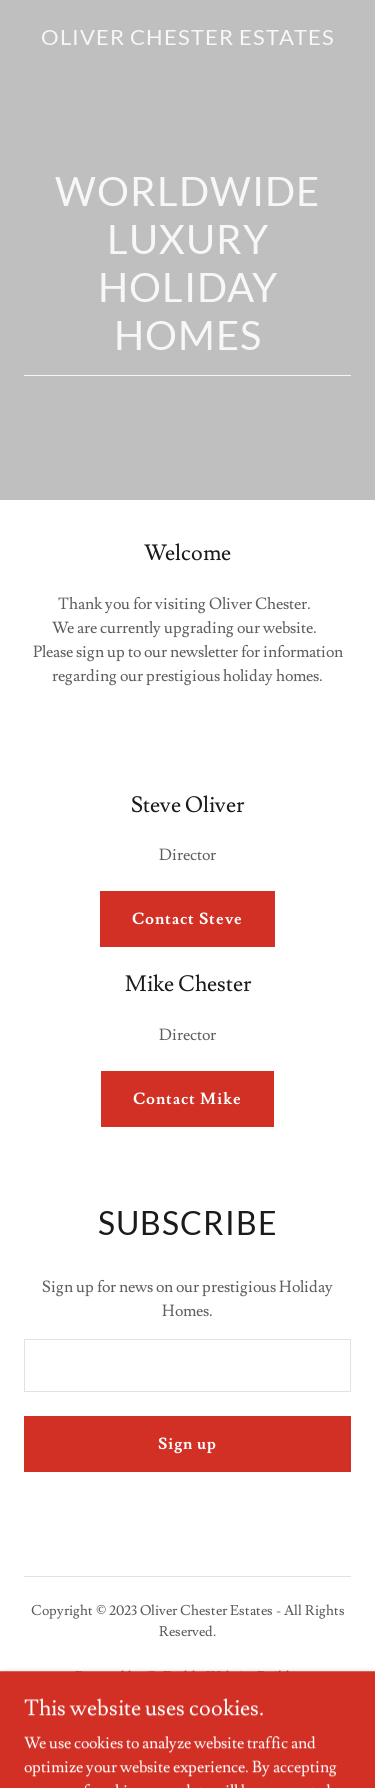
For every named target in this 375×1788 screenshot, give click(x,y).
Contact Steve (187, 919)
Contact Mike (187, 1099)
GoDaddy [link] (174, 1677)
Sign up (187, 1444)
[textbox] (187, 1365)
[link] (188, 40)
